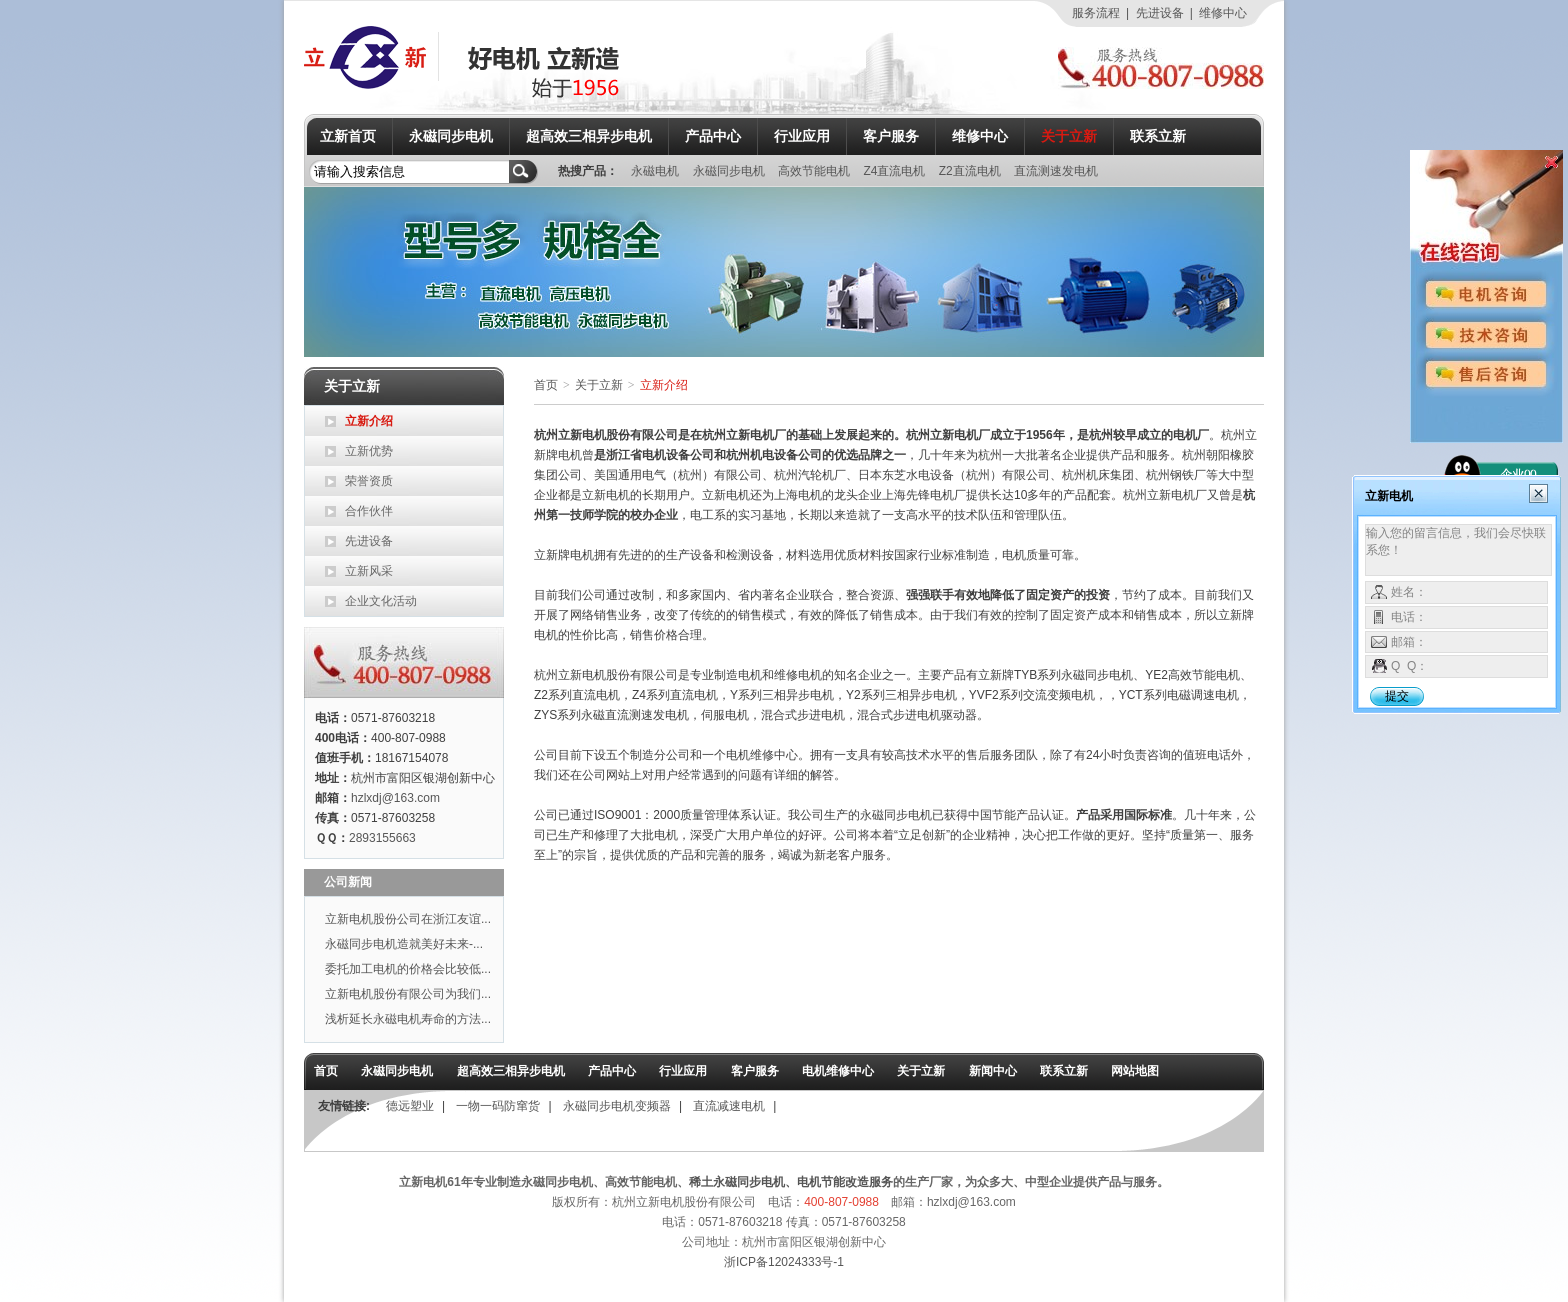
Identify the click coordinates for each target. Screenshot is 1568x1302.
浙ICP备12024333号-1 (784, 1262)
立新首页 (348, 136)
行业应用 (802, 136)
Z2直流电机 (971, 171)
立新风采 (369, 571)
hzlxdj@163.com (395, 798)
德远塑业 (410, 1106)
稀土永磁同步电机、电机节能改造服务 (791, 1182)
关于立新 (1069, 136)
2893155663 (382, 838)
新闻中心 (993, 1071)
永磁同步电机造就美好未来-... (404, 944)
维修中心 (1223, 13)
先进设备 (1160, 13)
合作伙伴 (369, 511)
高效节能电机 (815, 171)
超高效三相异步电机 (589, 136)
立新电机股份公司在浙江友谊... (408, 919)
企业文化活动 (381, 601)
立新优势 (369, 451)
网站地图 (1135, 1071)
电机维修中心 (838, 1071)
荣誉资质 (369, 481)
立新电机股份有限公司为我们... (408, 994)
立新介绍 (369, 421)
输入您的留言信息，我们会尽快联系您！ (1458, 550)
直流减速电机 (729, 1106)
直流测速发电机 (1056, 171)
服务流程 (1096, 13)
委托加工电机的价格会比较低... (408, 969)
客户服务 (891, 136)
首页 (546, 385)
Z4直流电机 (895, 171)
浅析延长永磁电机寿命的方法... (408, 1019)
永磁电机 (656, 171)
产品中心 (713, 136)
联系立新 (1158, 136)
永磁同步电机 (451, 136)
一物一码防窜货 (498, 1106)
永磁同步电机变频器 (617, 1106)
